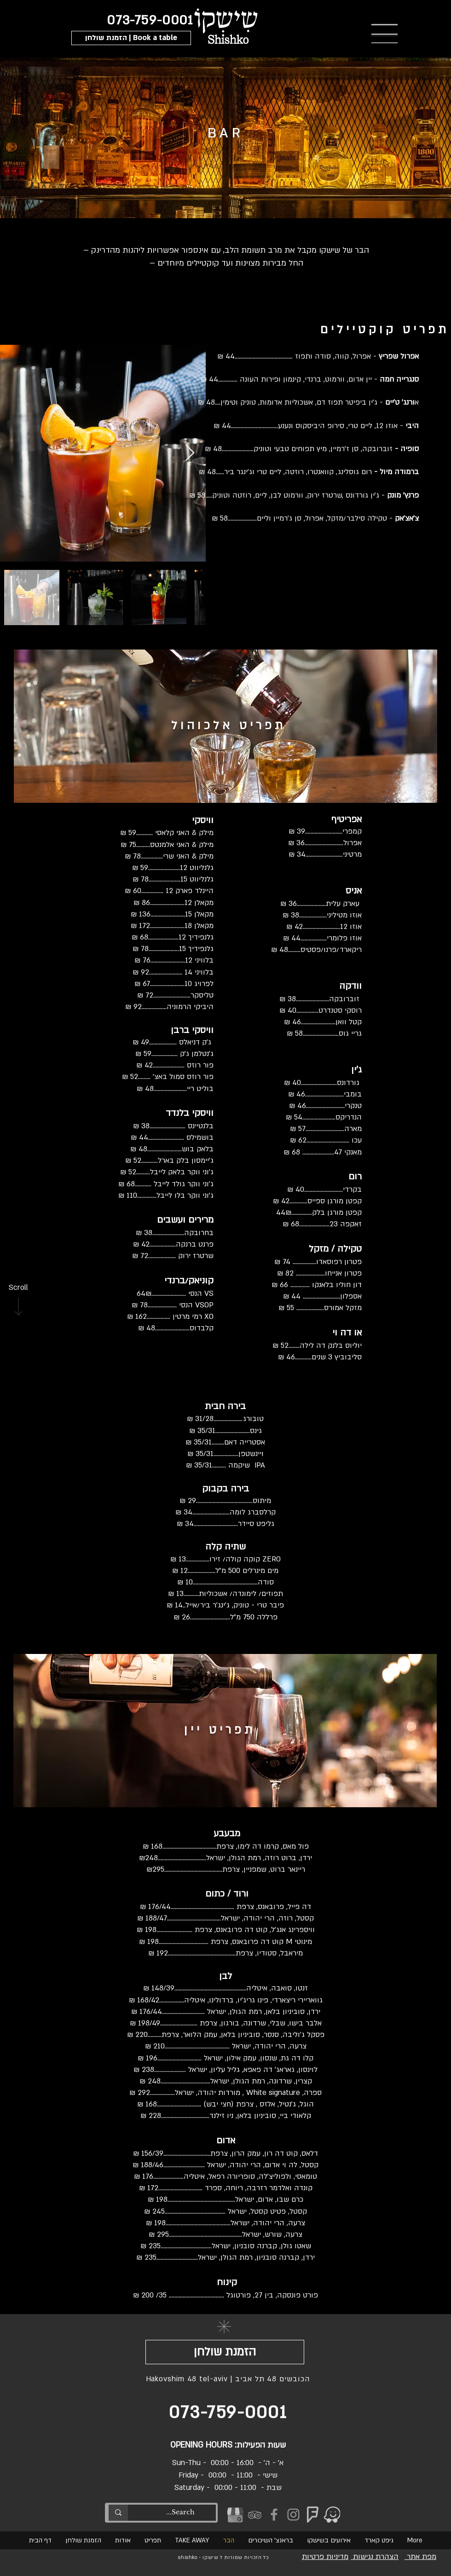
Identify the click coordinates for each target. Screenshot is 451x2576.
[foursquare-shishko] (313, 2514)
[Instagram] (293, 2514)
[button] (131, 38)
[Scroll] (18, 1288)
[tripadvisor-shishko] (255, 2514)
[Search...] (180, 2512)
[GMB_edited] (235, 2514)
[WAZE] (332, 2514)
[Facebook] (274, 2514)
